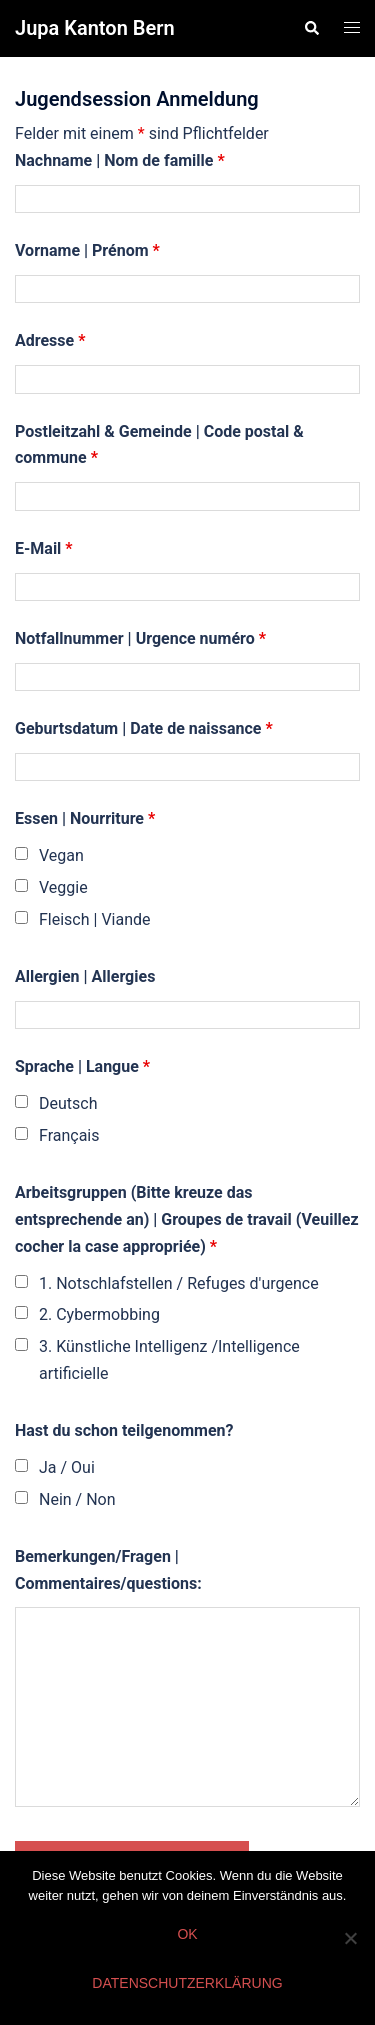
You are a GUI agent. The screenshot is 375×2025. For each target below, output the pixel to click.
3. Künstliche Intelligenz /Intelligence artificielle (169, 1360)
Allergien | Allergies (85, 976)
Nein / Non (77, 1499)
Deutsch (68, 1103)
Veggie (63, 887)
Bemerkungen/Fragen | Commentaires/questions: (108, 1570)
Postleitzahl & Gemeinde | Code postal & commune (159, 445)
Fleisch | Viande (95, 919)
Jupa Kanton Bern (95, 28)
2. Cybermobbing (99, 1314)
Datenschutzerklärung (187, 1983)
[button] (311, 28)
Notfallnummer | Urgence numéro (140, 638)
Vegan (61, 855)
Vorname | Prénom (87, 250)
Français (69, 1135)
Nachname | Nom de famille (120, 160)
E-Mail (44, 548)
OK (187, 1934)
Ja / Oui (67, 1467)
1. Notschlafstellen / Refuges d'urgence (179, 1283)
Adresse (50, 340)
